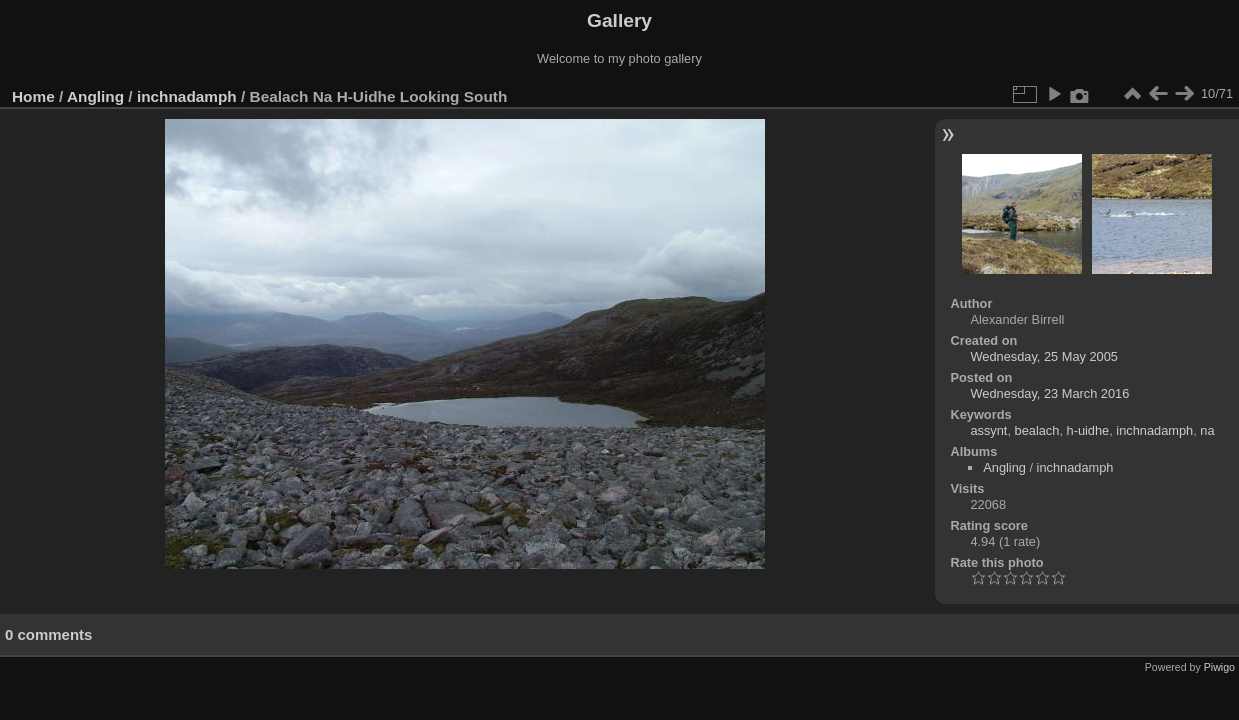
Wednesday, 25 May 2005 (1044, 356)
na (1207, 430)
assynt (988, 430)
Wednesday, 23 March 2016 (1049, 393)
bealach (1037, 430)
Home (33, 96)
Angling (95, 96)
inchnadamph (187, 96)
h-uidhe (1088, 430)
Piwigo (1219, 667)
